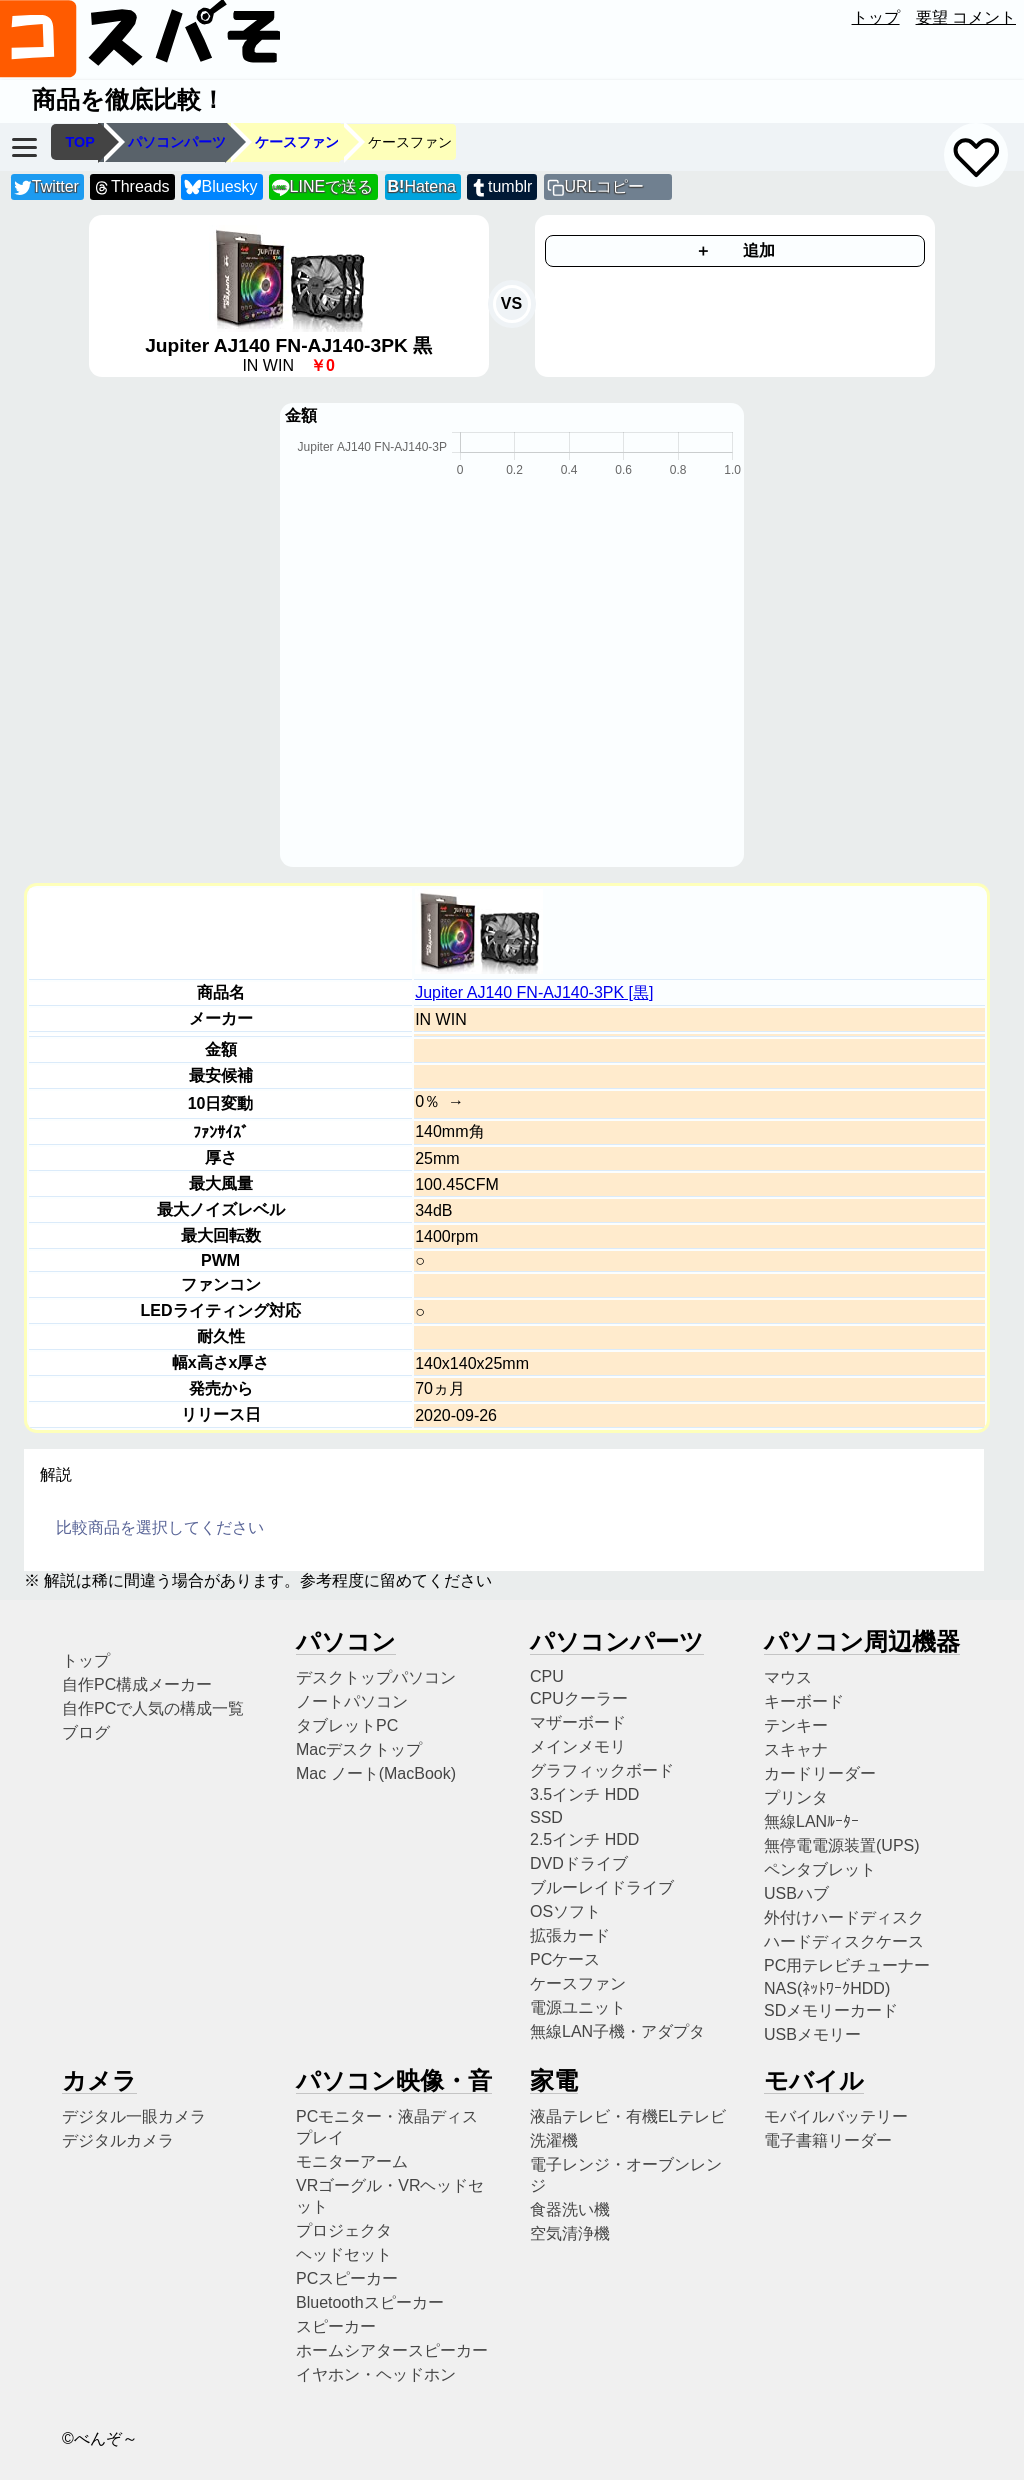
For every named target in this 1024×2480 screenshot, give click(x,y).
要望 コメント (966, 17)
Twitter (46, 187)
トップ (876, 17)
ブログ (86, 1732)
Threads (131, 187)
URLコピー (604, 186)
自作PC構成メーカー (137, 1684)
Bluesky (221, 187)
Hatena (422, 186)
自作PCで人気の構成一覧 (153, 1708)
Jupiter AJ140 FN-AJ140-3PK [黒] (534, 992)
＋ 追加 (735, 250)
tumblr (501, 187)
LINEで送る (322, 187)
